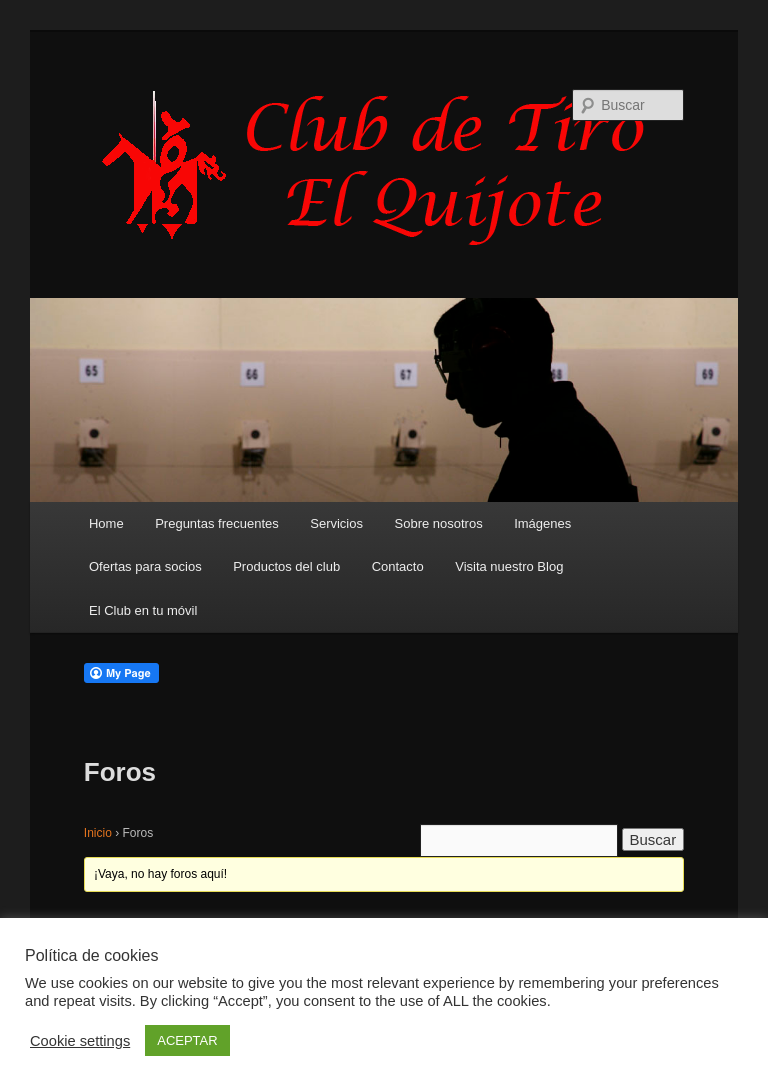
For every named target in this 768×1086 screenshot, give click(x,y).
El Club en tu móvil (143, 610)
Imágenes (542, 523)
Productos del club (286, 566)
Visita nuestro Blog (509, 566)
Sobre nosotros (439, 523)
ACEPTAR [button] (187, 1040)
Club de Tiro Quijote (384, 167)
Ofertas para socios (145, 566)
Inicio (98, 833)
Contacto (398, 566)
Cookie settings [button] (80, 1041)
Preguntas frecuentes (217, 523)
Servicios (336, 523)
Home (106, 523)
